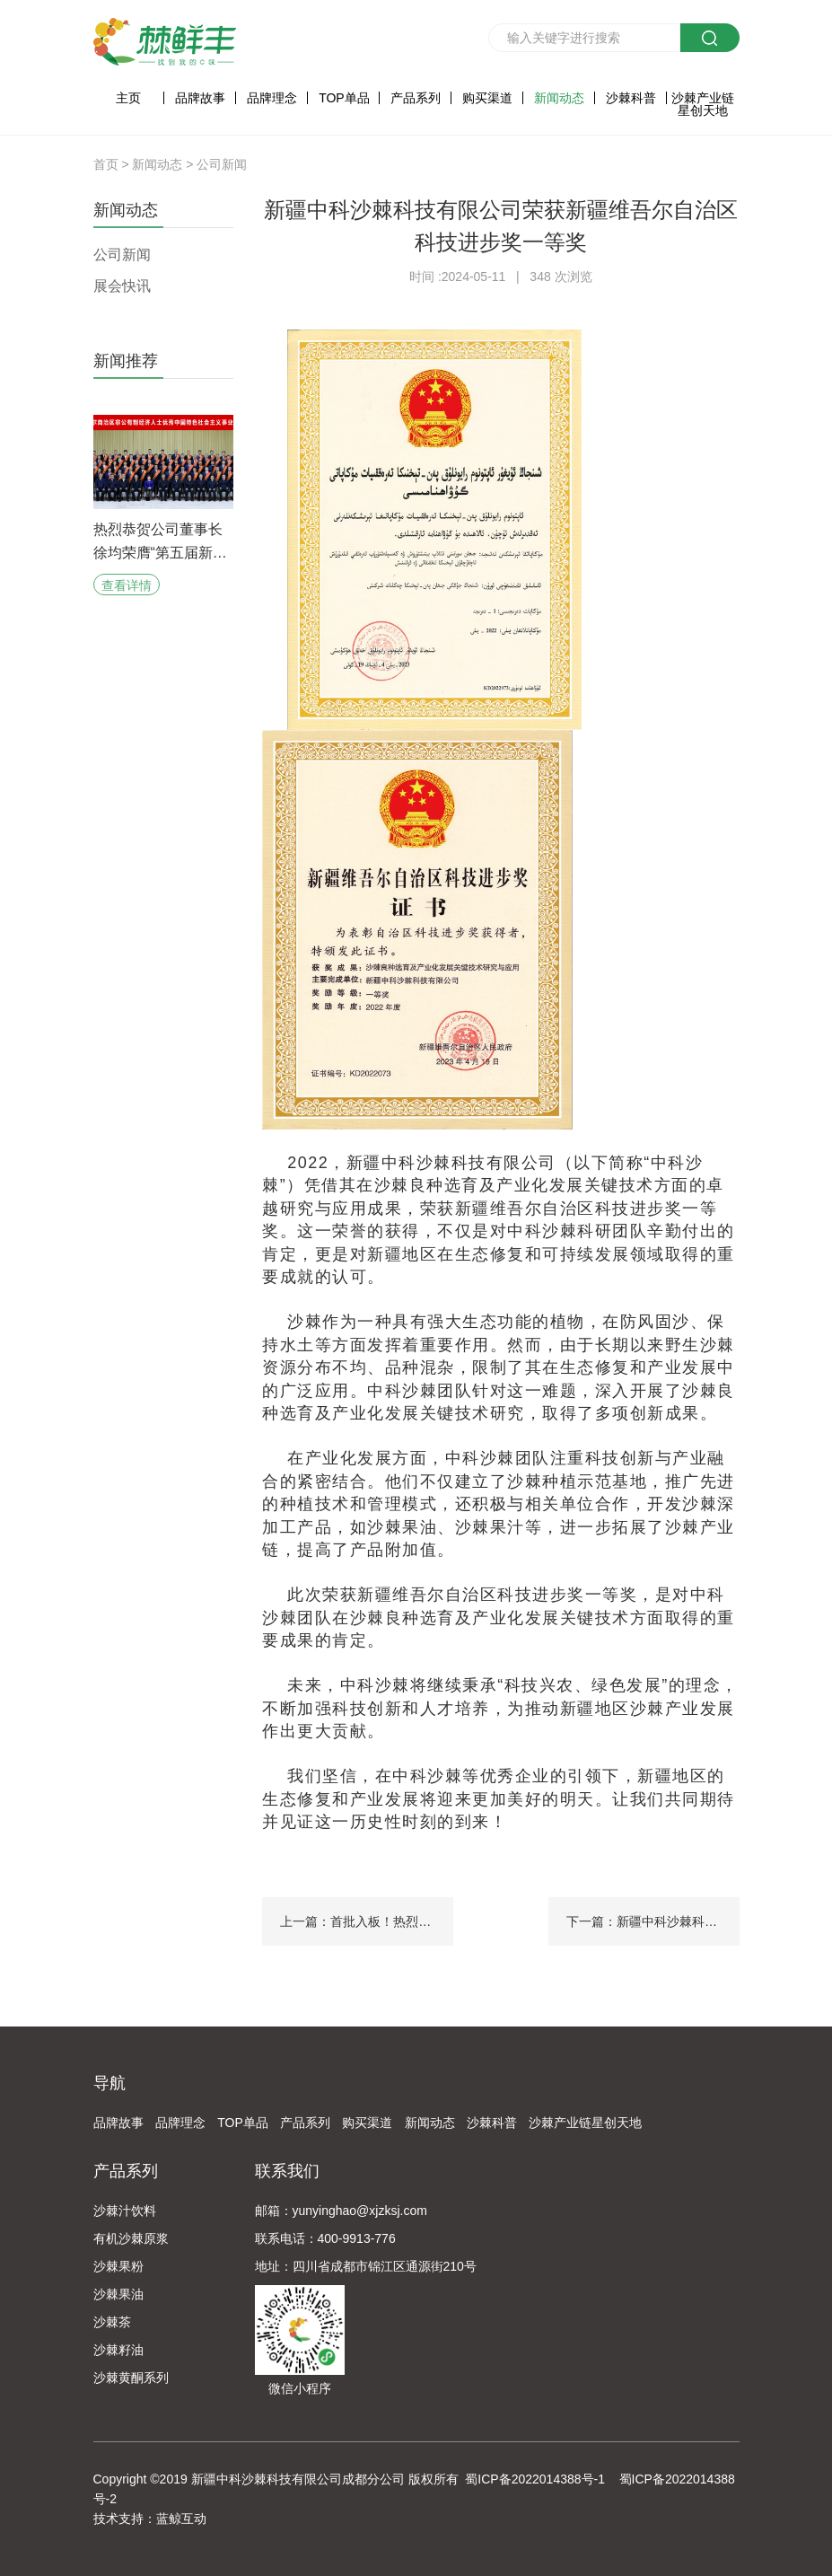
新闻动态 (559, 98)
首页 (105, 164)
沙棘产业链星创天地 (702, 104)
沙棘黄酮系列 (131, 2377)
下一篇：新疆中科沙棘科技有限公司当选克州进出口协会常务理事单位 (653, 1921)
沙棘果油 (118, 2294)
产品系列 (415, 98)
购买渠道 (487, 98)
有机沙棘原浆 (131, 2238)
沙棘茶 (112, 2322)
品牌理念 (272, 98)
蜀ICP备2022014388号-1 (535, 2479)
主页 (128, 98)
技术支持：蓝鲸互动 (149, 2518)
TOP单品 (344, 98)
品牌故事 (200, 98)
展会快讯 (122, 286)
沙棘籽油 (118, 2350)
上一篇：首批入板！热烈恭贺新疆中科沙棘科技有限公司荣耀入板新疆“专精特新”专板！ (366, 1921)
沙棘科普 (631, 98)
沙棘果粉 (118, 2266)
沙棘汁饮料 (124, 2210)
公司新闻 (222, 164)
